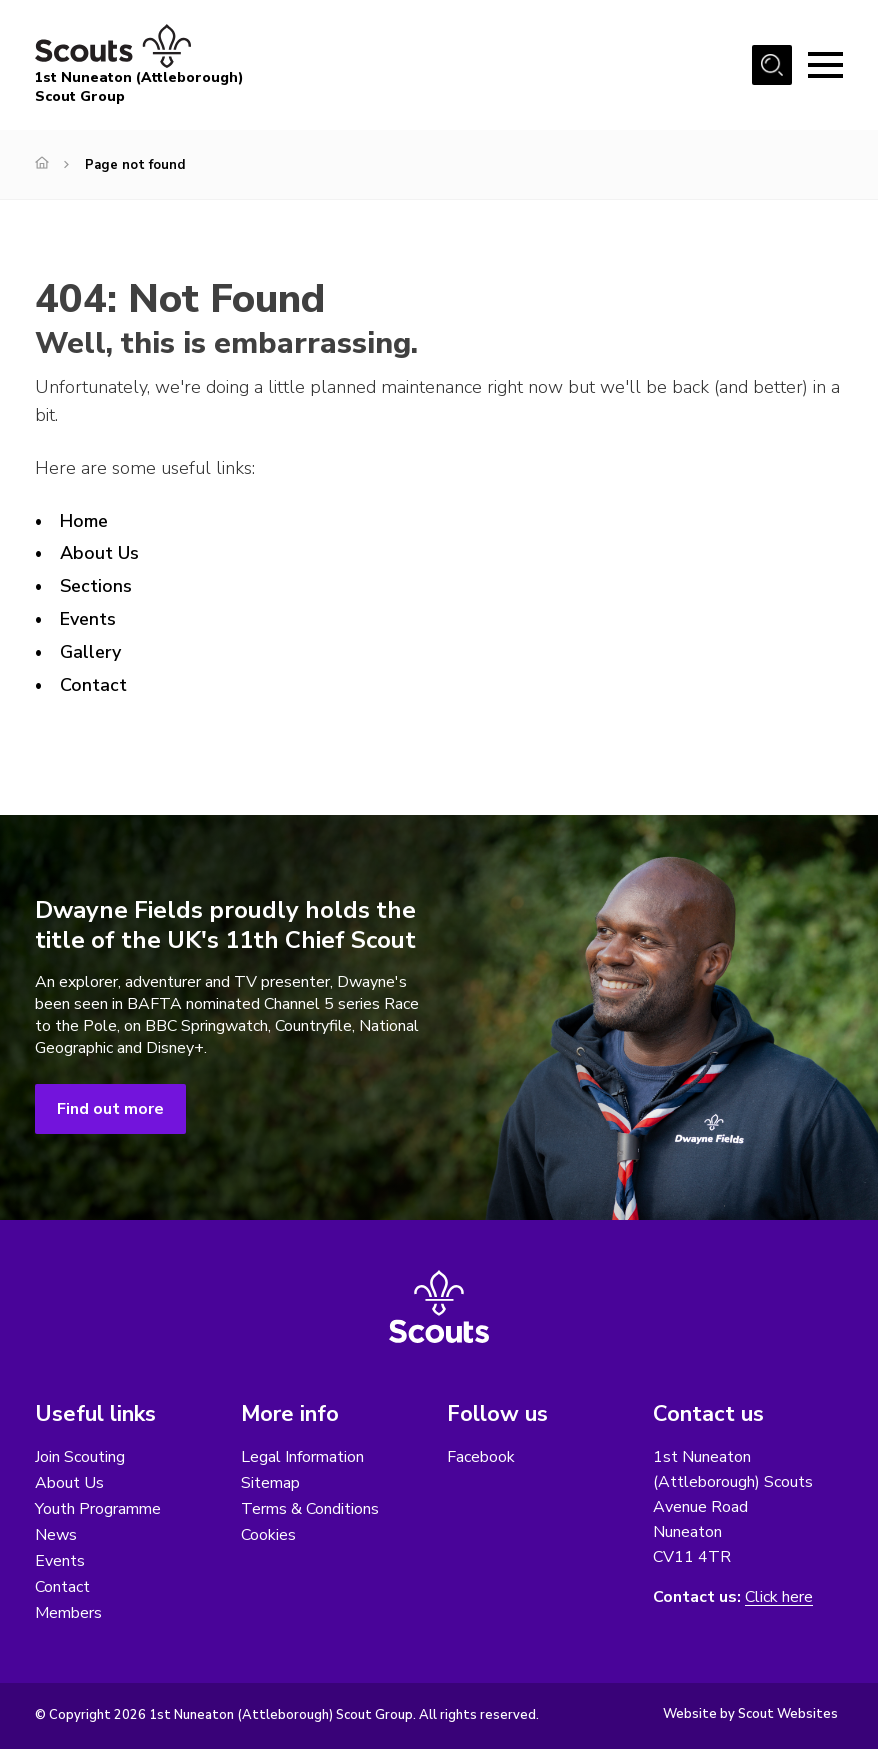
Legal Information (302, 1457)
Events (88, 619)
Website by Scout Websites (750, 1714)
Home (84, 521)
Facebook (481, 1457)
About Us (99, 553)
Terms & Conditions (310, 1509)
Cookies (268, 1535)
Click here (779, 1597)
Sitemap (270, 1483)
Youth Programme (98, 1509)
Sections (96, 586)
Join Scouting (80, 1457)
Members (68, 1613)
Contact (93, 685)
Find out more (110, 1109)
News (56, 1535)
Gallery (91, 652)
